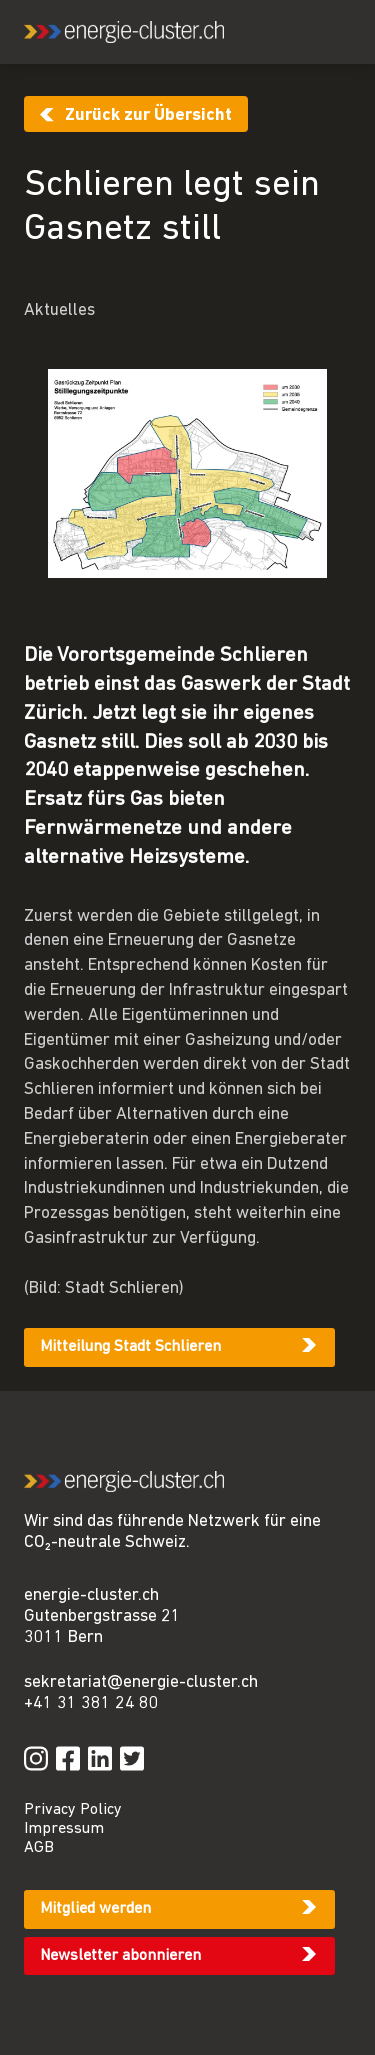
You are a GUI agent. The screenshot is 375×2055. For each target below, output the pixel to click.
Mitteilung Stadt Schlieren (130, 1347)
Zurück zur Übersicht (148, 115)
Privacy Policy (73, 1810)
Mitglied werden (95, 1909)
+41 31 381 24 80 (91, 1703)
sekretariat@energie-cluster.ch (141, 1682)
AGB (39, 1848)
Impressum (64, 1829)
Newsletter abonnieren (120, 1956)
